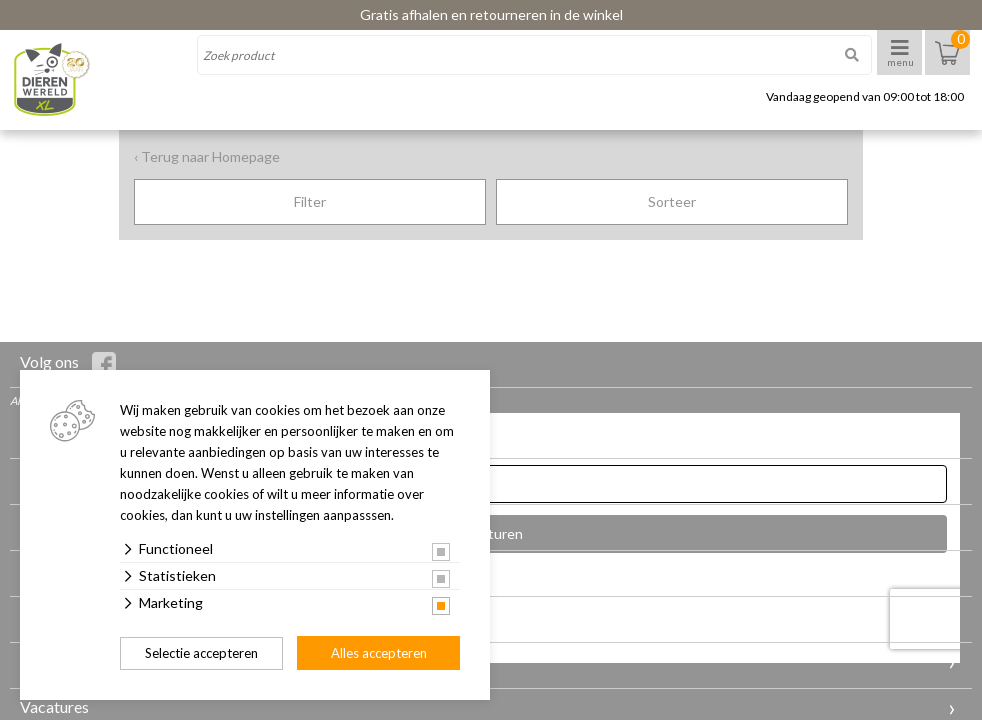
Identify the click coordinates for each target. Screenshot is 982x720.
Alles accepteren (379, 653)
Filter (310, 201)
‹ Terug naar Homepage (207, 156)
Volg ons (68, 364)
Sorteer (672, 201)
